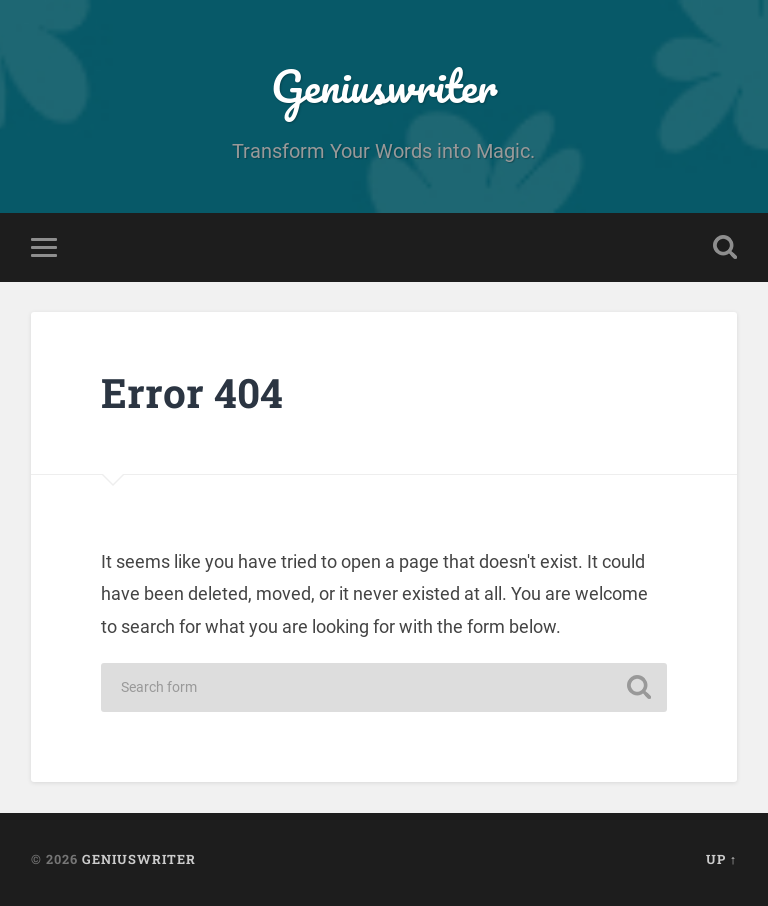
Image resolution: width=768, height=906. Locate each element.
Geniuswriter (384, 85)
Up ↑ (721, 859)
